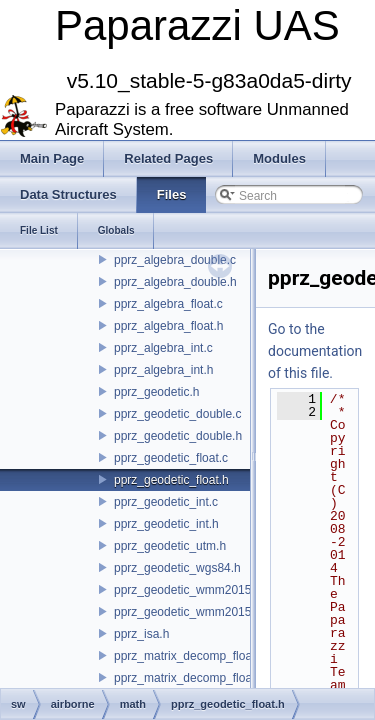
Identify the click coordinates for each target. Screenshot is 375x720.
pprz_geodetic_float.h (171, 480)
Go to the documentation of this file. (315, 351)
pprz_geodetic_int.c (166, 502)
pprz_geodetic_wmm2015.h (187, 612)
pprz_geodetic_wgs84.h (177, 568)
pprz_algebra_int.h (163, 370)
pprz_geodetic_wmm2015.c (187, 590)
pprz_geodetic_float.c (171, 458)
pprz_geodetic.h (156, 392)
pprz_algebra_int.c (163, 348)
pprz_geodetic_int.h (166, 524)
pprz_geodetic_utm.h (170, 546)
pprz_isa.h (141, 634)
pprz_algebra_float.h (168, 326)
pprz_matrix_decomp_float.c (189, 656)
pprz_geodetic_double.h (178, 436)
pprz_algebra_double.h (175, 282)
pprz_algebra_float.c (168, 304)
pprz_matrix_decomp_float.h (189, 678)
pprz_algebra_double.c (175, 260)
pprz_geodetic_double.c (177, 414)
